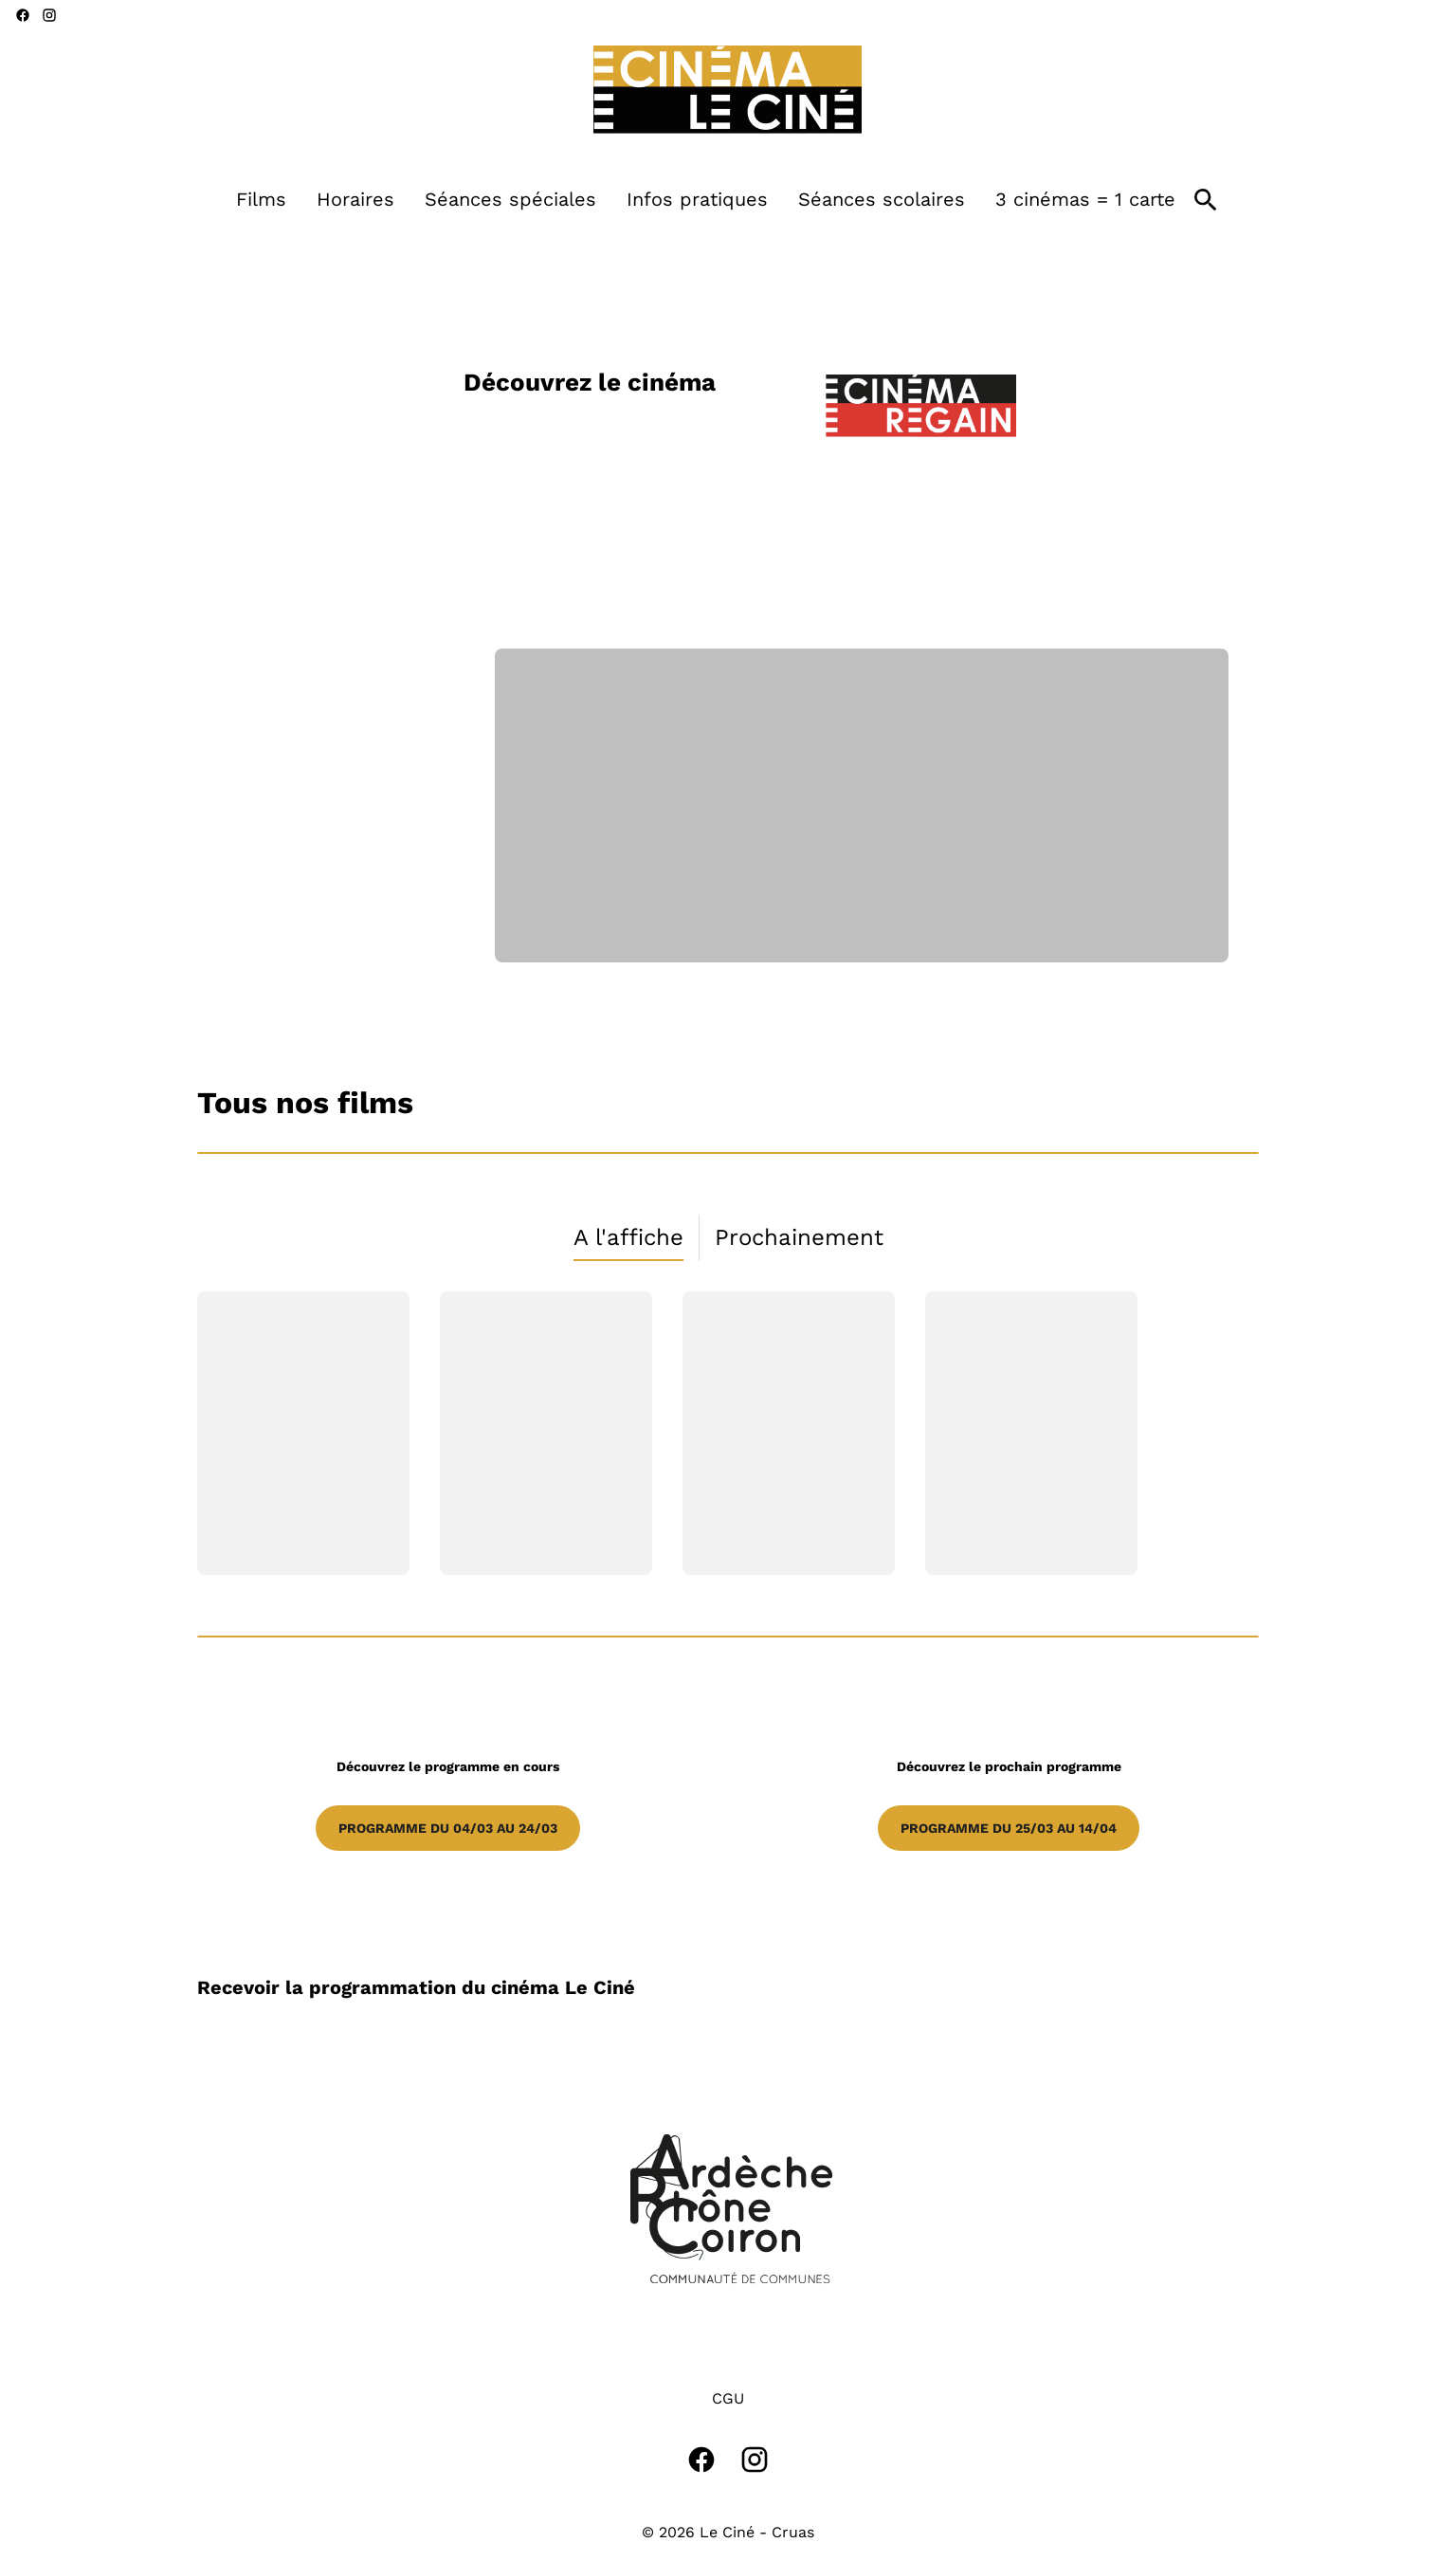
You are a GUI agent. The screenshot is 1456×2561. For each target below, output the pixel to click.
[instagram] (49, 15)
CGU (728, 2398)
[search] (1206, 200)
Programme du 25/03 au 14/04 (1009, 1828)
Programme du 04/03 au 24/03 (447, 1828)
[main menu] (705, 199)
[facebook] (22, 15)
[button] (728, 2209)
